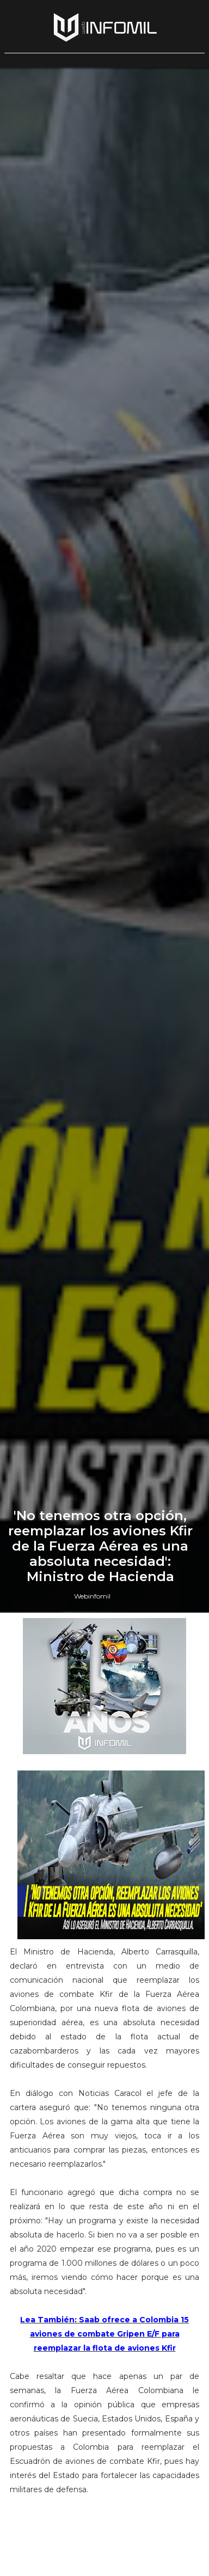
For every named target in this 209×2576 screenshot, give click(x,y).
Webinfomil (92, 1596)
